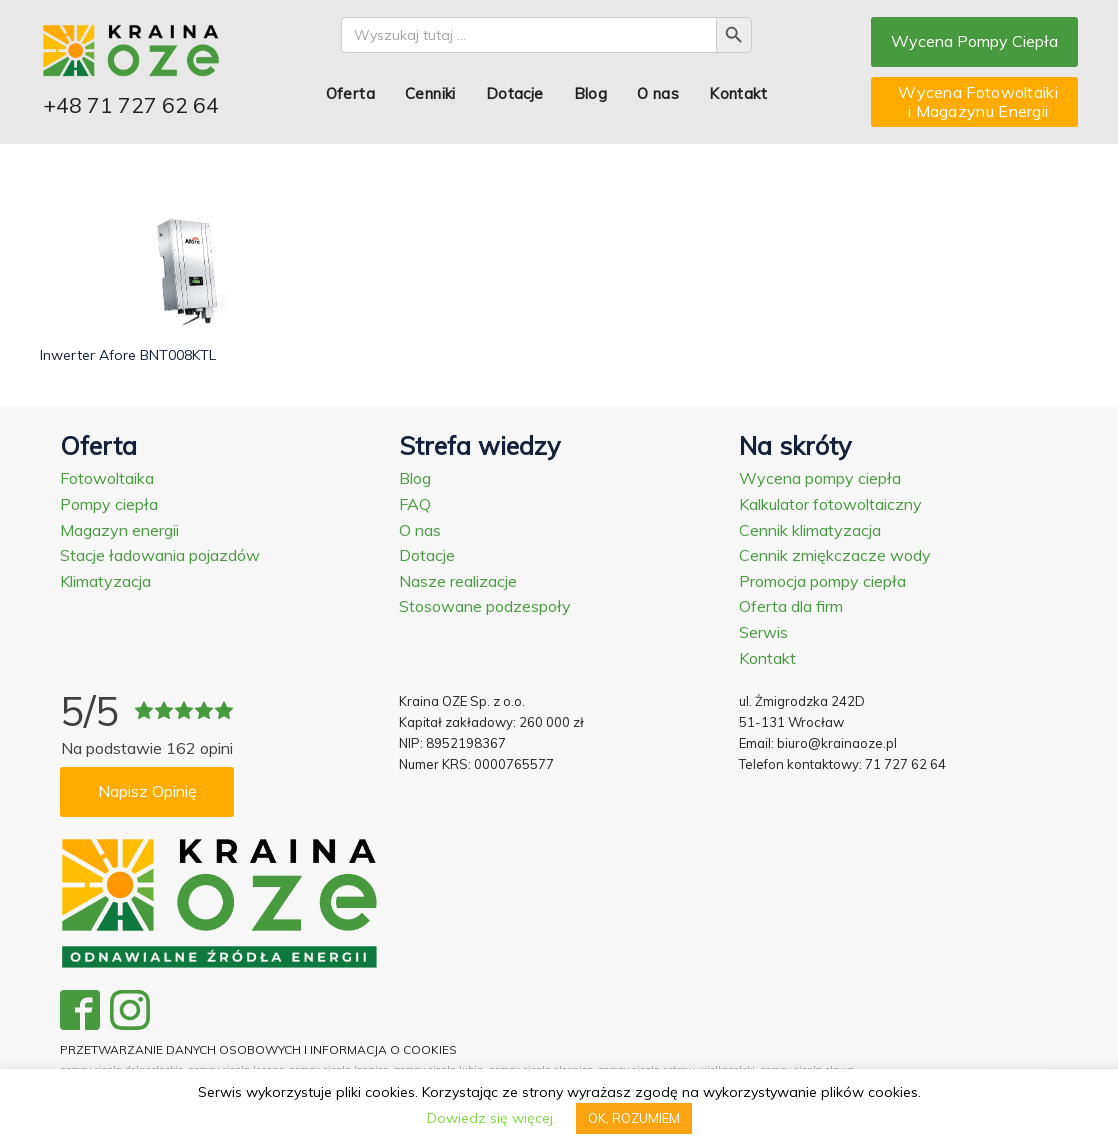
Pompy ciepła (109, 504)
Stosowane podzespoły (485, 606)
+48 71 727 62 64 (131, 105)
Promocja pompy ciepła (822, 581)
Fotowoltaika (107, 478)
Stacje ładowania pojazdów (160, 555)
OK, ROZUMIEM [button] (634, 1118)
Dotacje (515, 93)
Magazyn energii (119, 530)
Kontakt (738, 93)
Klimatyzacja (105, 581)
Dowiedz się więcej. (491, 1118)
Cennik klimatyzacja (810, 530)
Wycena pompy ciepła (820, 478)
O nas (658, 93)
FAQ (415, 504)
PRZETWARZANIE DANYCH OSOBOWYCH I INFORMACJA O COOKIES (258, 1049)
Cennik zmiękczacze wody (835, 555)
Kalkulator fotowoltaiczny (830, 504)
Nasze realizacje (458, 581)
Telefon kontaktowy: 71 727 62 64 (842, 764)
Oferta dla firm (791, 606)
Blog (591, 93)
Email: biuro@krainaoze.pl (818, 743)
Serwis (763, 632)
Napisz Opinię (147, 791)
